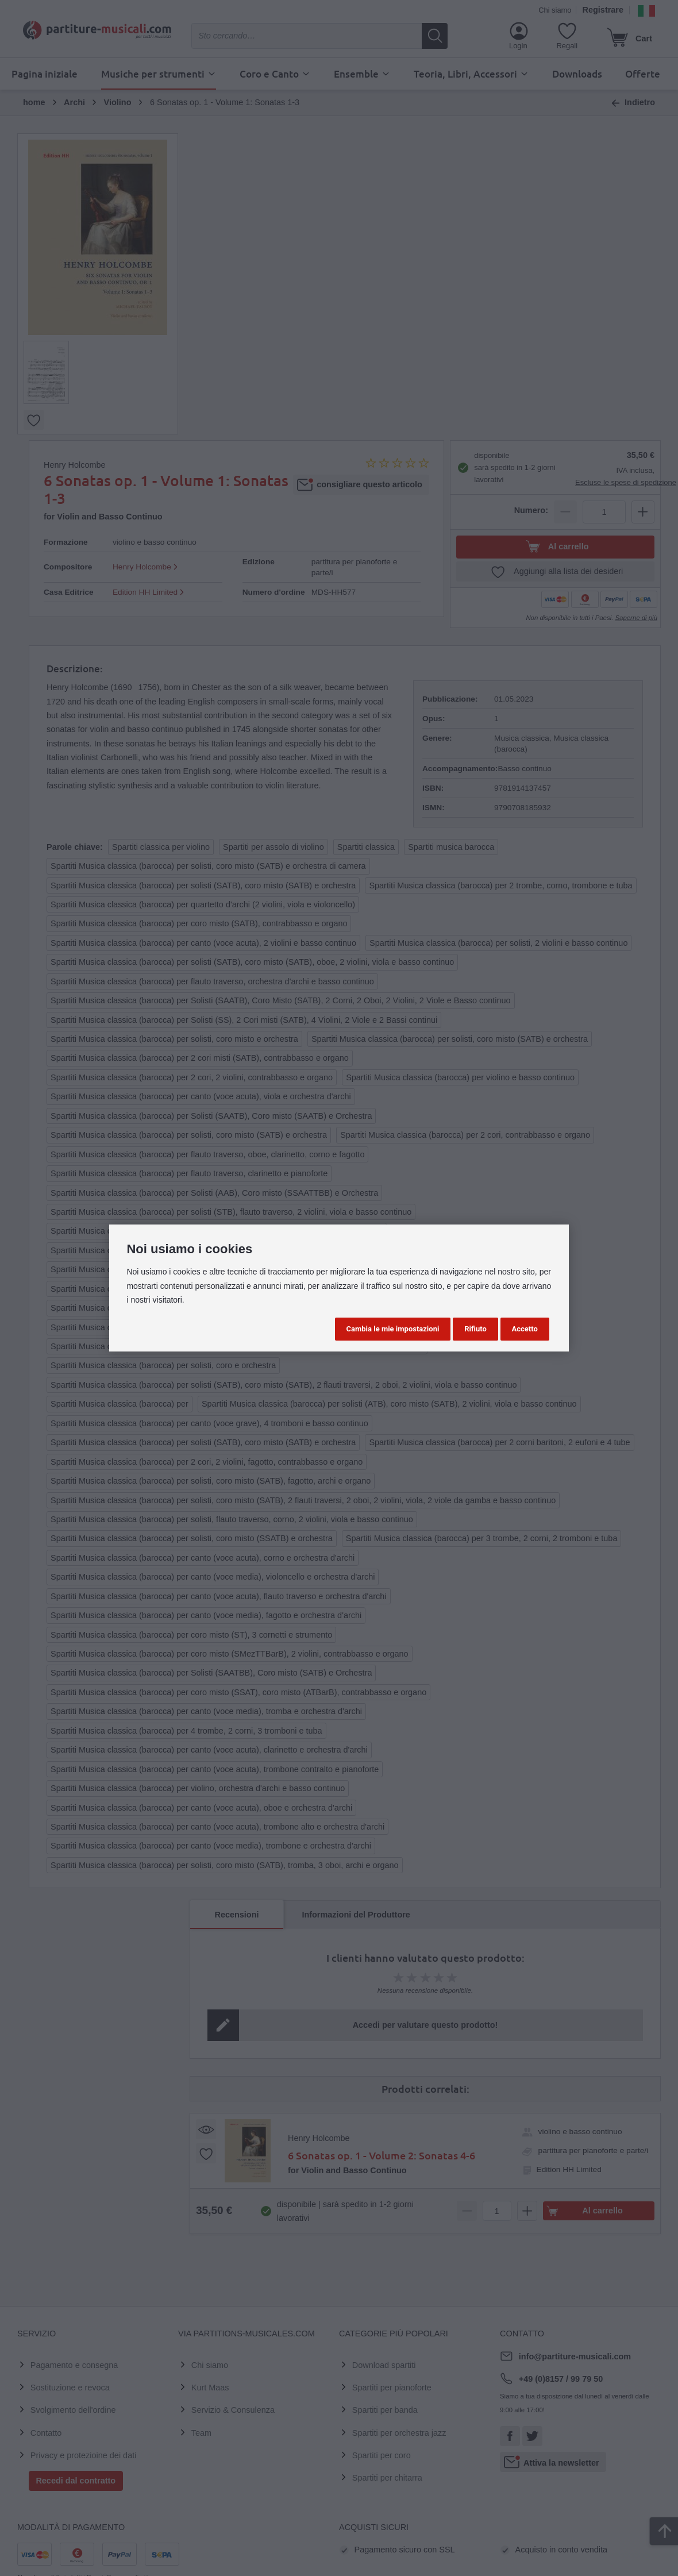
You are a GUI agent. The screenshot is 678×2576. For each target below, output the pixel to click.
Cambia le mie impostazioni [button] (393, 1328)
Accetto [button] (525, 1328)
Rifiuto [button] (475, 1328)
